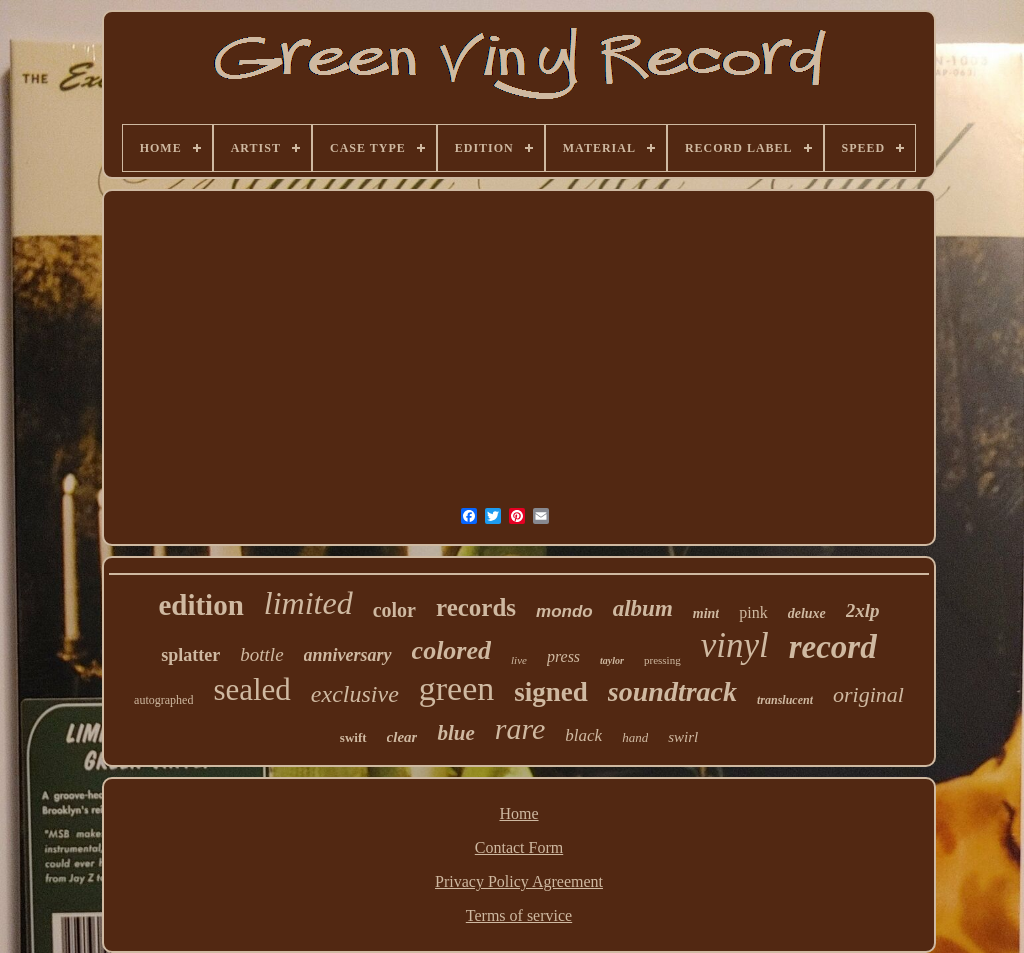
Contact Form (519, 847)
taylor (612, 660)
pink (753, 612)
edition (200, 605)
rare (520, 728)
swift (353, 737)
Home (518, 813)
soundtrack (672, 691)
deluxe (807, 613)
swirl (683, 737)
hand (635, 737)
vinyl (735, 645)
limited (308, 603)
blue (455, 733)
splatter (190, 655)
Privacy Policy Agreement (519, 881)
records (476, 607)
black (583, 735)
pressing (662, 660)
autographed (163, 700)
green (457, 688)
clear (402, 737)
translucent (785, 700)
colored (451, 650)
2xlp (863, 610)
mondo (564, 611)
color (394, 610)
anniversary (348, 655)
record (833, 647)
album (643, 608)
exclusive (355, 694)
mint (706, 613)
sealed (251, 689)
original (868, 694)
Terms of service (519, 915)
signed (551, 692)
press (563, 656)
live (519, 660)
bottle (261, 654)
